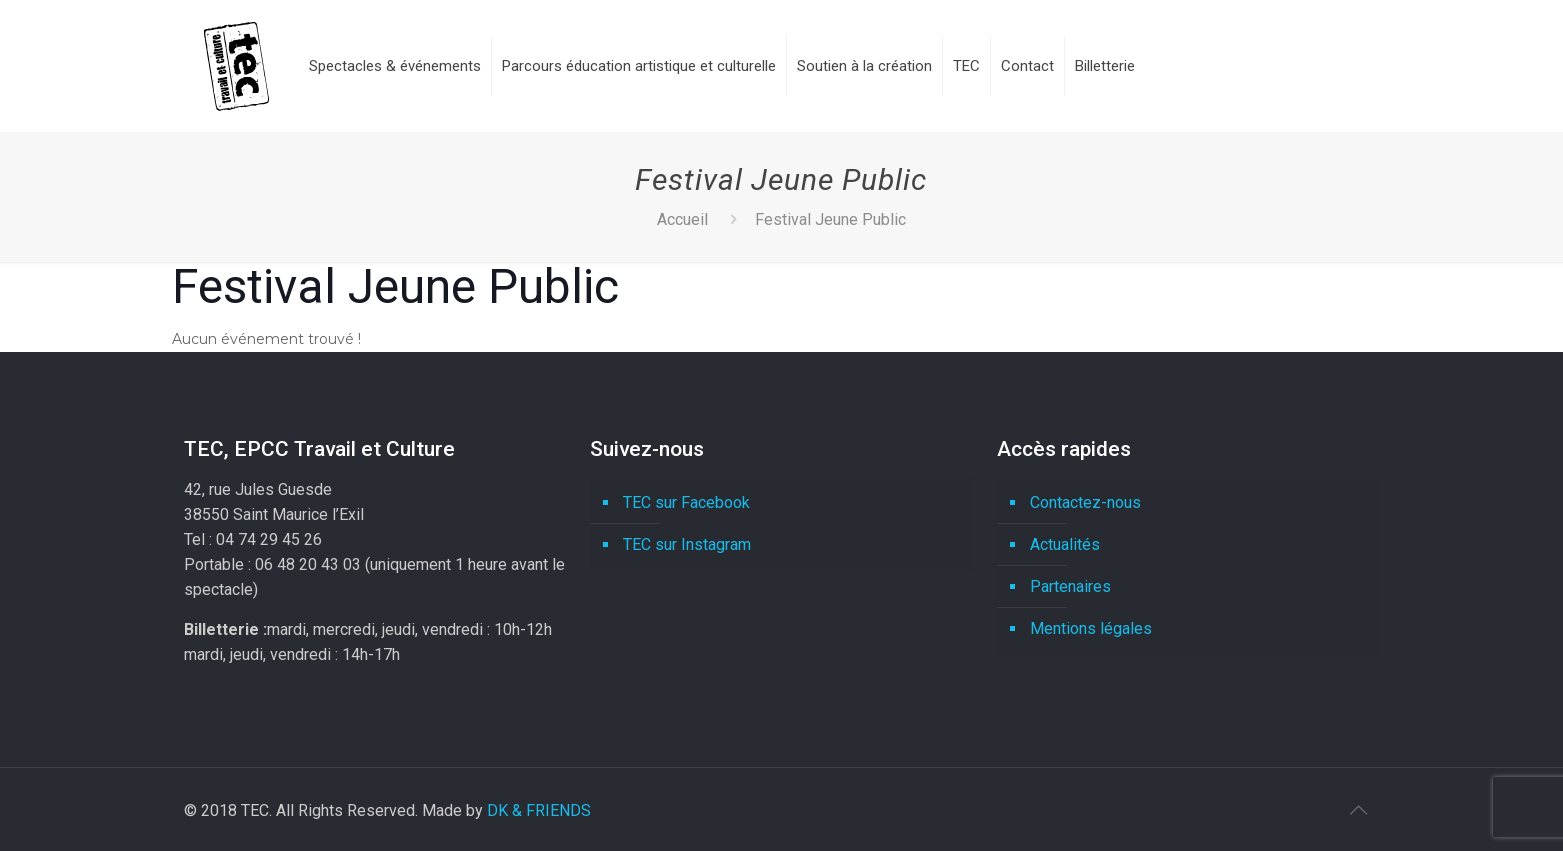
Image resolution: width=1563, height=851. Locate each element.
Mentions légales (1091, 628)
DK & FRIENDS (539, 810)
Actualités (1065, 544)
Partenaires (1070, 586)
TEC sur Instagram (687, 544)
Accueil (682, 219)
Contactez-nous (1085, 502)
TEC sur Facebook (686, 502)
